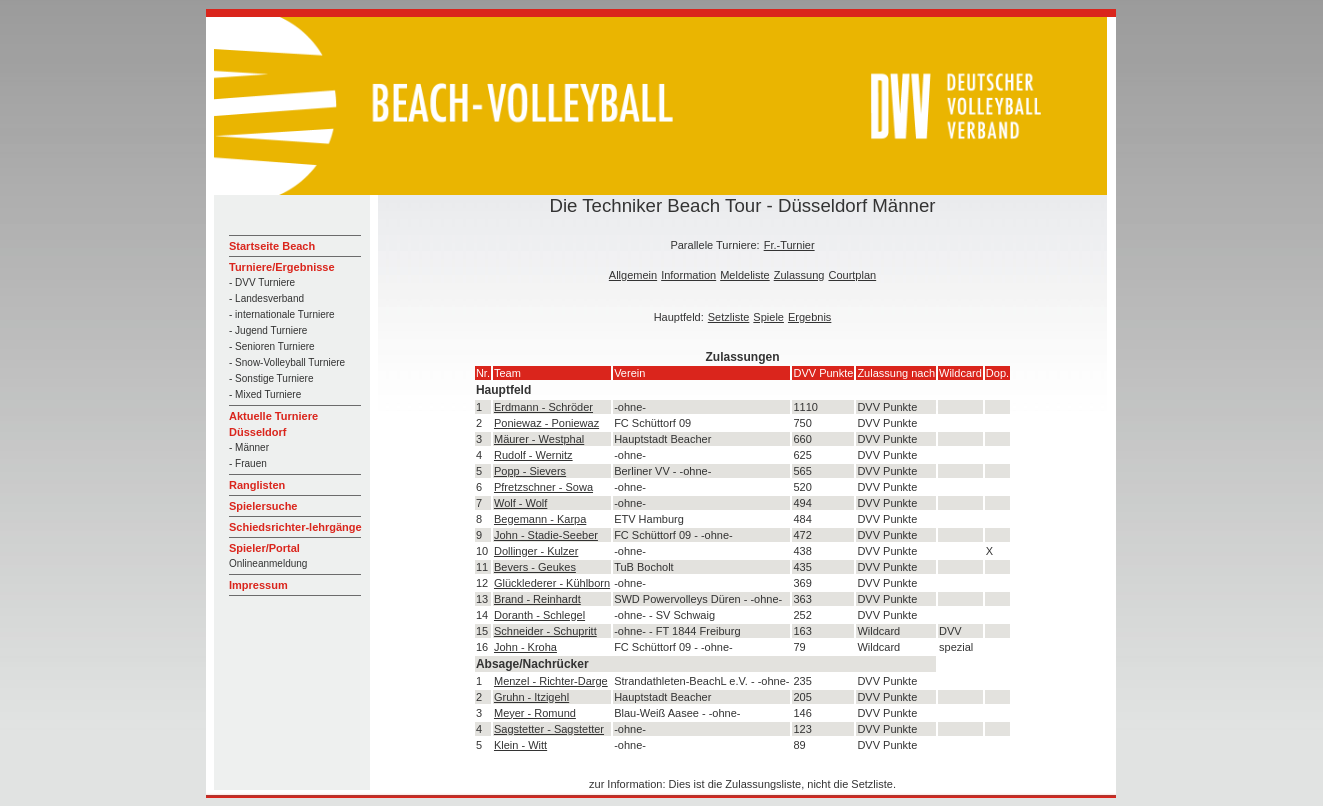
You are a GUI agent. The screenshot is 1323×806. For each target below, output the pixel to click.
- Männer (249, 447)
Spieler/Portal (264, 548)
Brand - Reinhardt (537, 599)
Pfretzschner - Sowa (543, 487)
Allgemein (633, 275)
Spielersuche (263, 506)
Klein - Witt (520, 745)
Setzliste (729, 317)
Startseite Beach (272, 246)
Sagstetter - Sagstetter (549, 729)
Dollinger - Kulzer (536, 551)
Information (688, 275)
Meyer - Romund (535, 713)
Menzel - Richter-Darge (551, 681)
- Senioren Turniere (272, 346)
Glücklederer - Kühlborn (552, 583)
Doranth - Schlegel (539, 615)
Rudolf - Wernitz (533, 455)
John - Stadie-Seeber (546, 535)
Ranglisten (257, 485)
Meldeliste (745, 275)
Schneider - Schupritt (545, 631)
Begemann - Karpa (540, 519)
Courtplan (852, 275)
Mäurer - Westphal (539, 439)
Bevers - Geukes (535, 567)
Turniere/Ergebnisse (282, 267)
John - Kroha (525, 647)
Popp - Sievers (530, 471)
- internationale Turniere (282, 314)
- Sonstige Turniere (271, 378)
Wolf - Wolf (520, 503)
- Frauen (248, 463)
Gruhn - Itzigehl (531, 697)
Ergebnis (809, 317)
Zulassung (799, 275)
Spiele (768, 317)
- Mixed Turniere (265, 394)
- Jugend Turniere (268, 330)
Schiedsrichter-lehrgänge (295, 527)
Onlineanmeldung (268, 563)
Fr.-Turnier (789, 245)
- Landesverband (266, 298)
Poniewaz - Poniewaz (546, 423)
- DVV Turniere (262, 282)
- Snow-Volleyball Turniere (287, 362)
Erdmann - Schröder (543, 407)
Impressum (258, 585)
